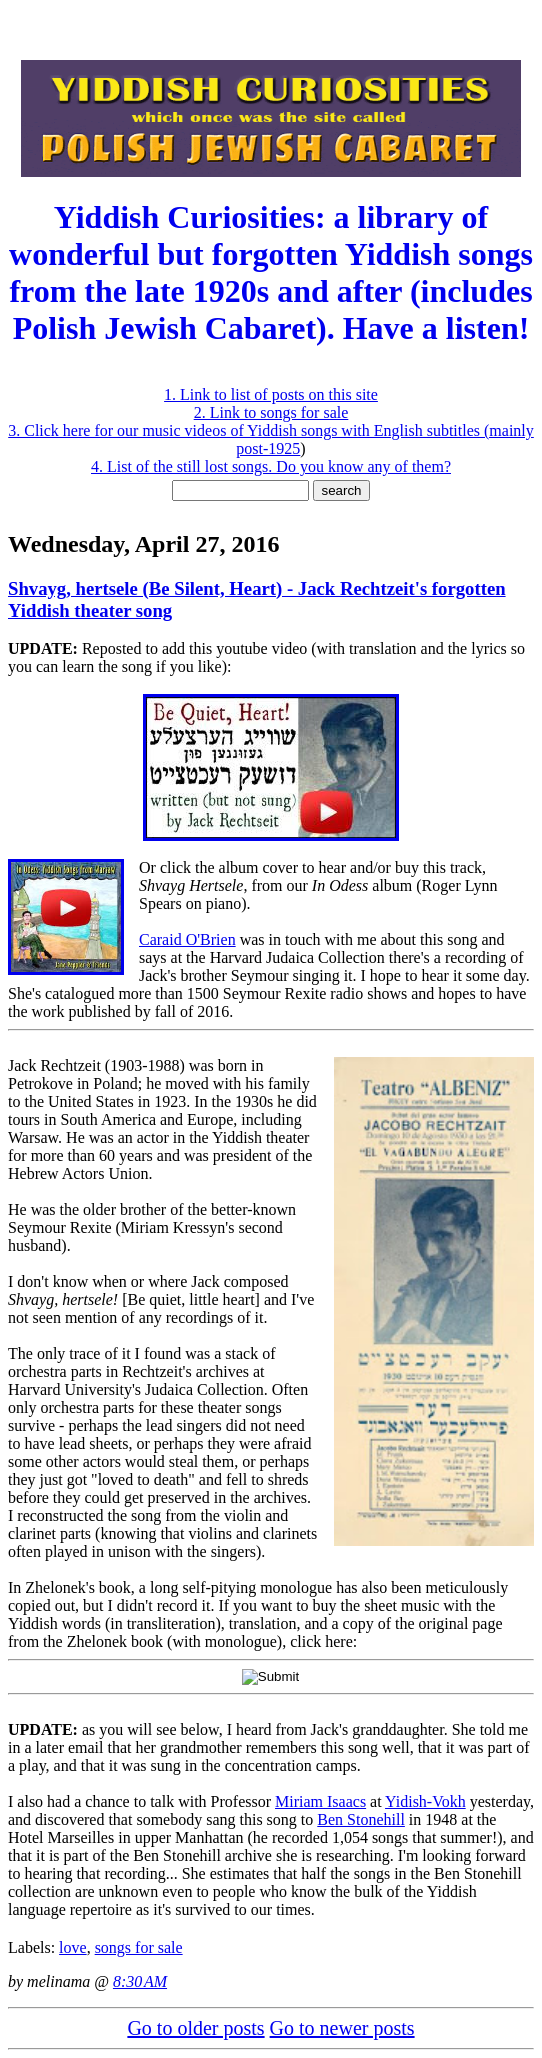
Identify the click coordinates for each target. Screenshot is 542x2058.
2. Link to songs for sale (271, 412)
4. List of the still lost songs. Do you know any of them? (271, 466)
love (73, 1947)
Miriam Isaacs (320, 1801)
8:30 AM (140, 1981)
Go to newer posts (342, 2028)
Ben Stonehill (361, 1819)
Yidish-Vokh (425, 1801)
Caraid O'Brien (187, 939)
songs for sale (139, 1947)
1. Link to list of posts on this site (271, 394)
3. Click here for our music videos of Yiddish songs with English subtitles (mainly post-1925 (271, 439)
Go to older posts (195, 2028)
